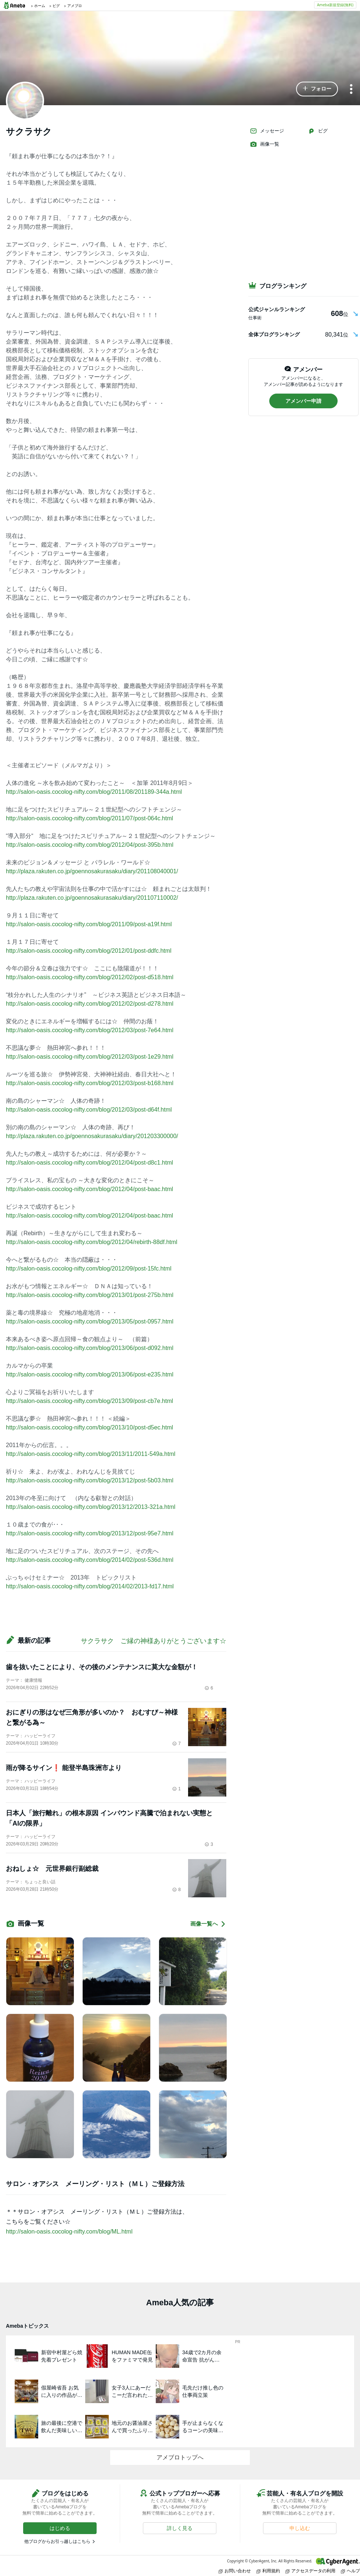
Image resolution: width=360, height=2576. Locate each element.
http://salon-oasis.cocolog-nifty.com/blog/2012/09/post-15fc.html (89, 1268)
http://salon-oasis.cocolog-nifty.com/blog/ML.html (69, 2231)
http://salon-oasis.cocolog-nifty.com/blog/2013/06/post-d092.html (89, 1348)
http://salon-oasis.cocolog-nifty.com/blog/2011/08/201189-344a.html (94, 792)
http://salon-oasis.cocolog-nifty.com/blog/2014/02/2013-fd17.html (90, 1586)
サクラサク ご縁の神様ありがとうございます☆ (153, 1641)
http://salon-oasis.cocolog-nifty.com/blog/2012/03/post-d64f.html (89, 1109)
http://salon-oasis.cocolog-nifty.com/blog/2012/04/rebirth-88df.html (91, 1242)
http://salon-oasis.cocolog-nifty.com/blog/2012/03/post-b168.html (89, 1083)
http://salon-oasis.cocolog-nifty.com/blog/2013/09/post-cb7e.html (89, 1401)
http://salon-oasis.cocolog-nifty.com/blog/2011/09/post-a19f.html (89, 924)
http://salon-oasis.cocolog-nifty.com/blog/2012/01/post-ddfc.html (89, 951)
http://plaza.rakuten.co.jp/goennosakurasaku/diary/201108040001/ (92, 871)
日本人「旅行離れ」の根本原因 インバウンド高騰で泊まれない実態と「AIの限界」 (109, 1818)
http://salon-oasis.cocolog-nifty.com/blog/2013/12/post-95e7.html (89, 1533)
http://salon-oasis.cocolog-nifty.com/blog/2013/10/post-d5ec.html (89, 1427)
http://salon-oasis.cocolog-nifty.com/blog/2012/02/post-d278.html (89, 1004)
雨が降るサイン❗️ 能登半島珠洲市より (64, 1768)
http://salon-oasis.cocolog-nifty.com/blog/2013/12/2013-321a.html (90, 1507)
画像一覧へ (208, 1924)
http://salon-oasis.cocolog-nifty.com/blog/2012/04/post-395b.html (89, 845)
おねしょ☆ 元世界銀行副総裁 (52, 1868)
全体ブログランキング (274, 334)
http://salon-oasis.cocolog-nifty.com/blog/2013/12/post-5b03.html (89, 1480)
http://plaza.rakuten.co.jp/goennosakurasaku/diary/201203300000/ (92, 1136)
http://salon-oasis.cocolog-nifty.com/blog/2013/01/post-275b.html (89, 1295)
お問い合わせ (235, 2571)
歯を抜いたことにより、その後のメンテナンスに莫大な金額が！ (102, 1667)
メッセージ (267, 131)
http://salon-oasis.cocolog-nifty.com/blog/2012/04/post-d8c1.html (89, 1162)
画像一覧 (264, 144)
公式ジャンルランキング (276, 309)
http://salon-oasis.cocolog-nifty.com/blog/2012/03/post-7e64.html (89, 1030)
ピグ (318, 131)
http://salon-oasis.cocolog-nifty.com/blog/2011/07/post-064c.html (89, 818)
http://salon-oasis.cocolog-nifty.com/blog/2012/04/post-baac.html (89, 1189)
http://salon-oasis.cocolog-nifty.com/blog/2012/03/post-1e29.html (89, 1057)
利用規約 (268, 2571)
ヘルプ (350, 2571)
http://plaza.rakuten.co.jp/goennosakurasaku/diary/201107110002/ (92, 898)
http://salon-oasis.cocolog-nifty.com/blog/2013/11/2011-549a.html (90, 1454)
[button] (317, 89)
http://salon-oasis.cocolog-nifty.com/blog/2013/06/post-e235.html (89, 1374)
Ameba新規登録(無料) (335, 4)
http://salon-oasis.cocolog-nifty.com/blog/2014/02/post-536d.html (89, 1560)
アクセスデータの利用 (310, 2571)
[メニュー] (351, 89)
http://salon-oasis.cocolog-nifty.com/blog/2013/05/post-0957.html (89, 1321)
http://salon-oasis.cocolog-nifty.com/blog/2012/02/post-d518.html (89, 977)
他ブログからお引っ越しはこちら (57, 2541)
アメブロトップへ (180, 2457)
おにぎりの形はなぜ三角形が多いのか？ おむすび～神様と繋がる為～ (92, 1717)
